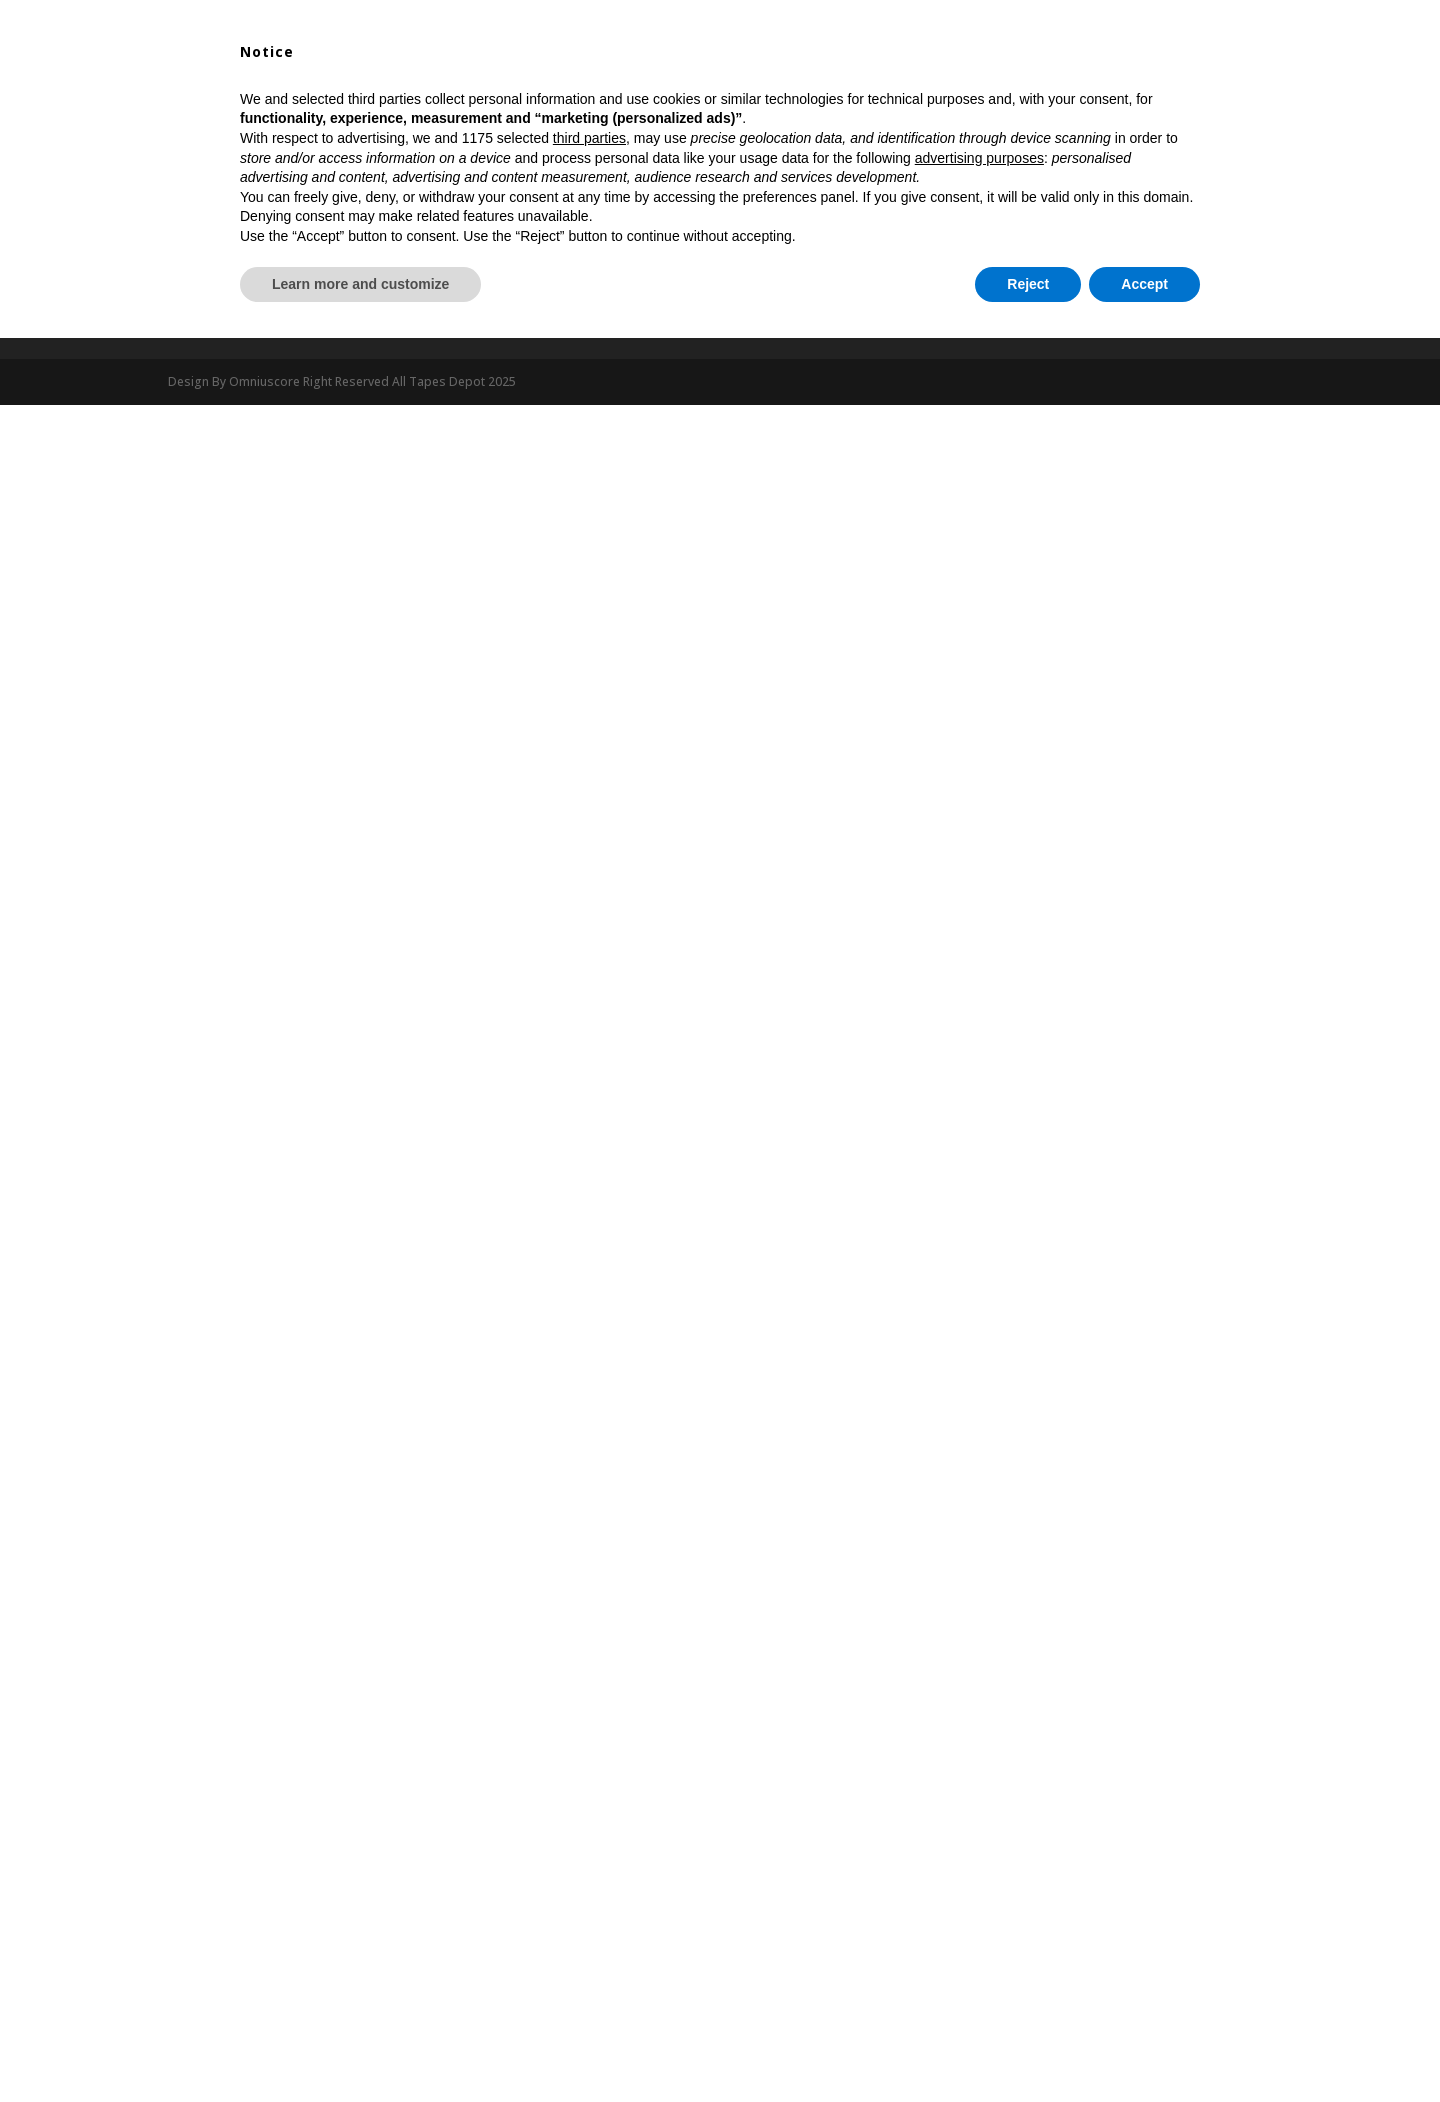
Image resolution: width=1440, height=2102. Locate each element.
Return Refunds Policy (804, 317)
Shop (432, 84)
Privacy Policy (492, 317)
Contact (1019, 84)
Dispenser (766, 84)
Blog (949, 84)
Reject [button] (1028, 2047)
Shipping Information (1085, 317)
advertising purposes (979, 1921)
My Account (867, 84)
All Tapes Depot (531, 84)
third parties (589, 1902)
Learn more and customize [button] (360, 2047)
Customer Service (222, 317)
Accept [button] (1144, 2047)
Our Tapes (649, 84)
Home (368, 84)
